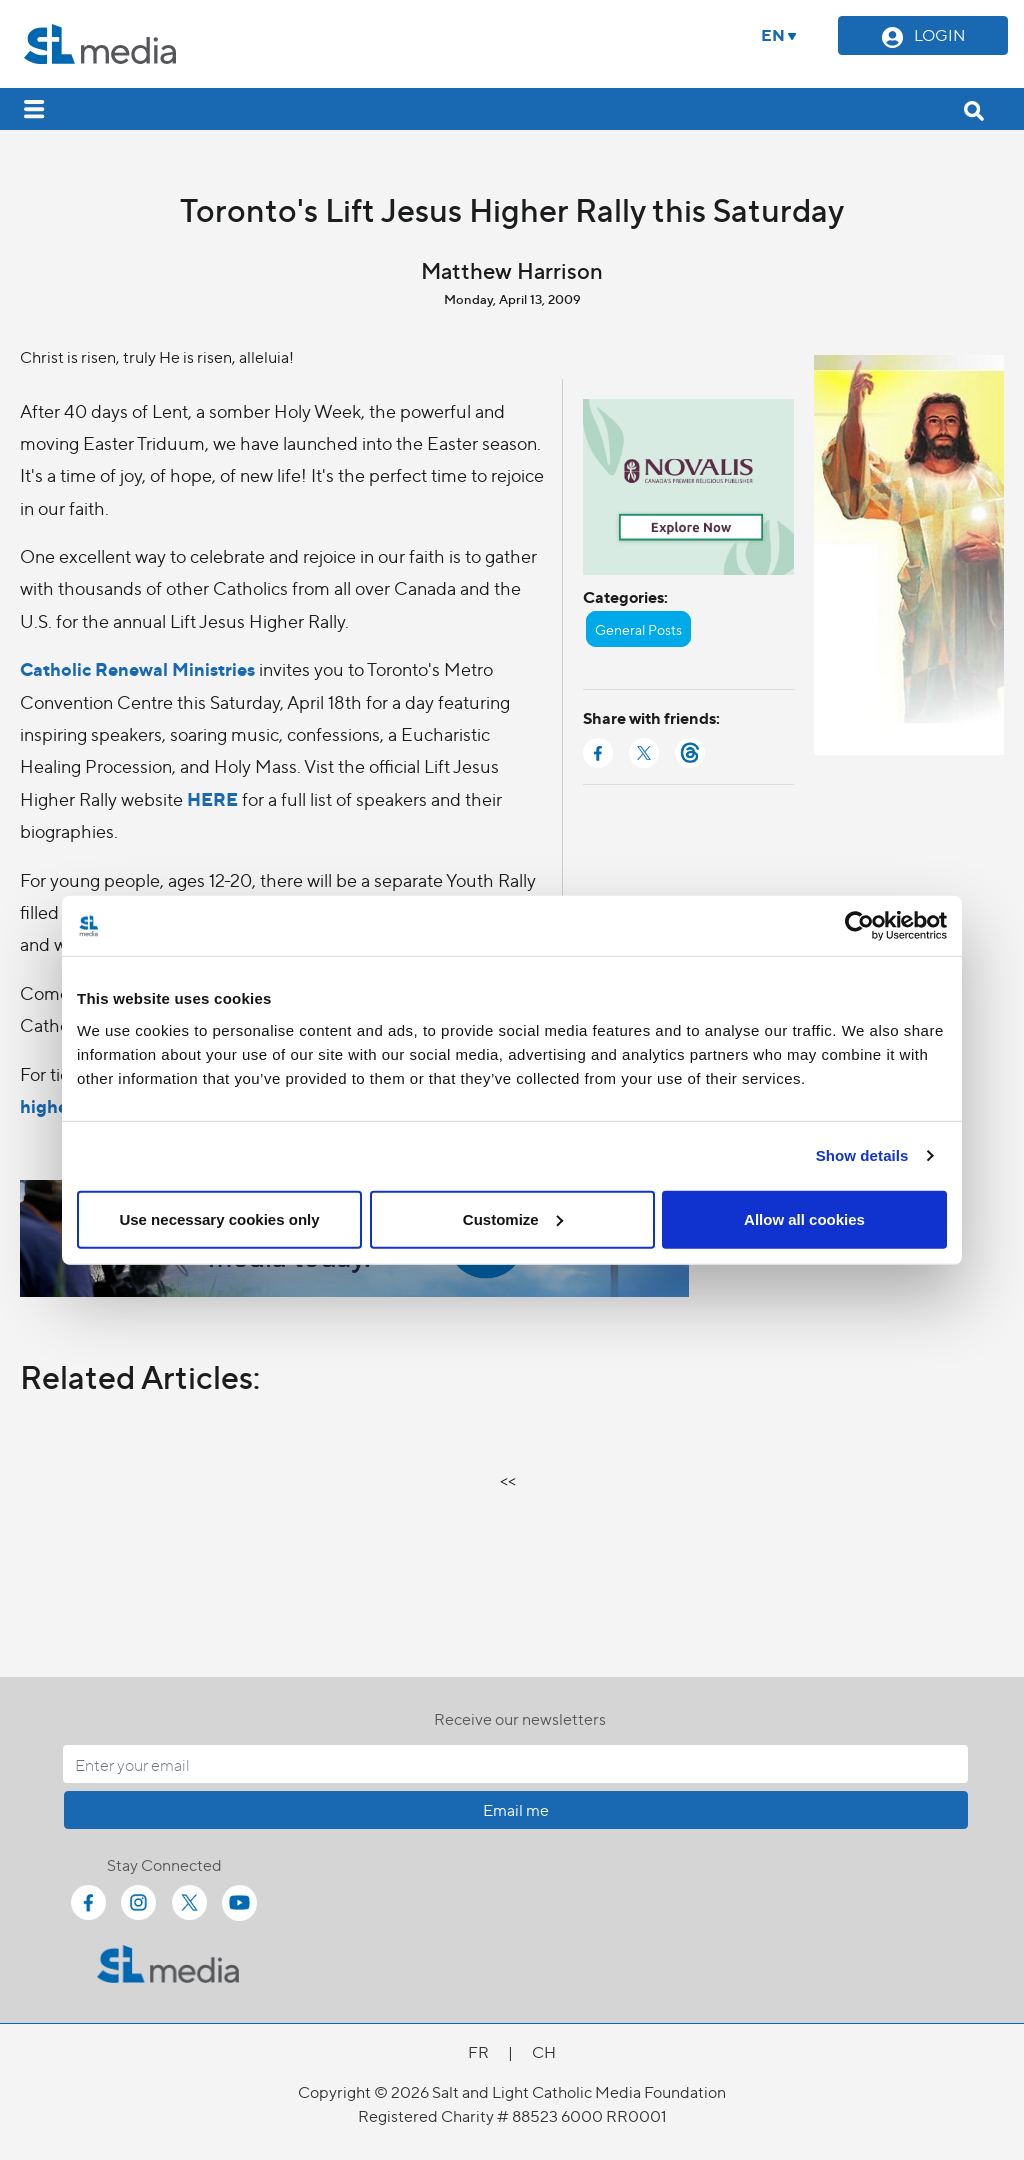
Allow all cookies (804, 1218)
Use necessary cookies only (219, 1218)
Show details (862, 1155)
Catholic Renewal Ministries (137, 668)
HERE (212, 798)
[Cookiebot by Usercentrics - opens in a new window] (859, 926)
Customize (513, 1218)
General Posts (638, 629)
